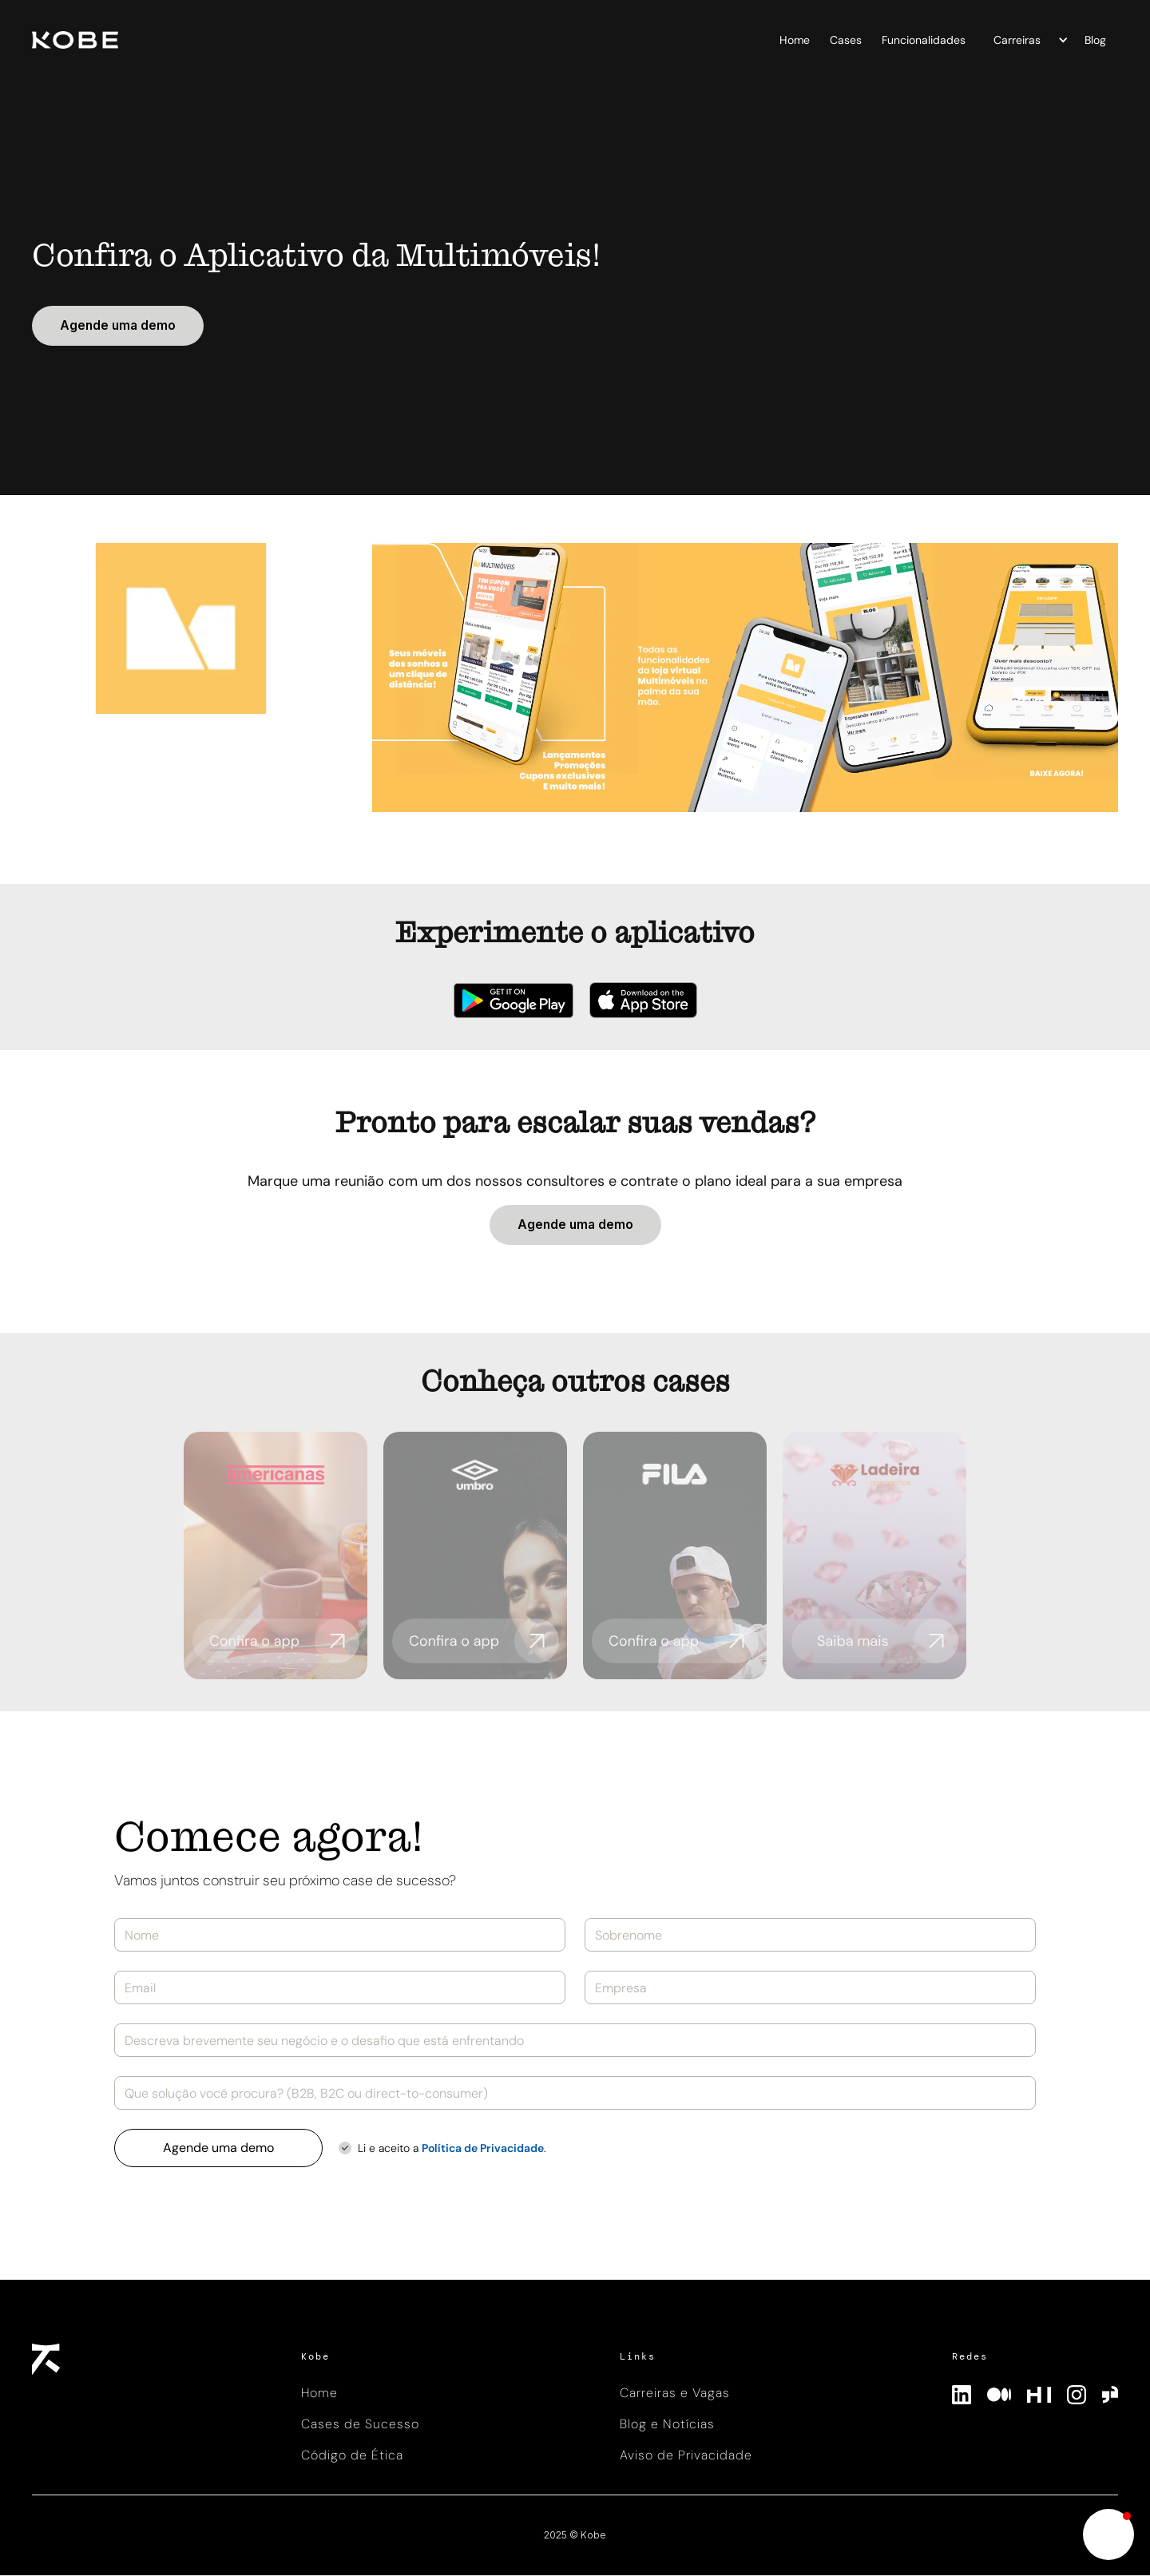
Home (794, 40)
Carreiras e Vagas (675, 2392)
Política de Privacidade (483, 2148)
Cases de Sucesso (360, 2423)
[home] (271, 40)
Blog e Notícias (667, 2423)
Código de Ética (352, 2455)
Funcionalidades (924, 40)
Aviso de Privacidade (686, 2455)
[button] (1027, 40)
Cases (846, 40)
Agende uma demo (118, 325)
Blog (1095, 40)
